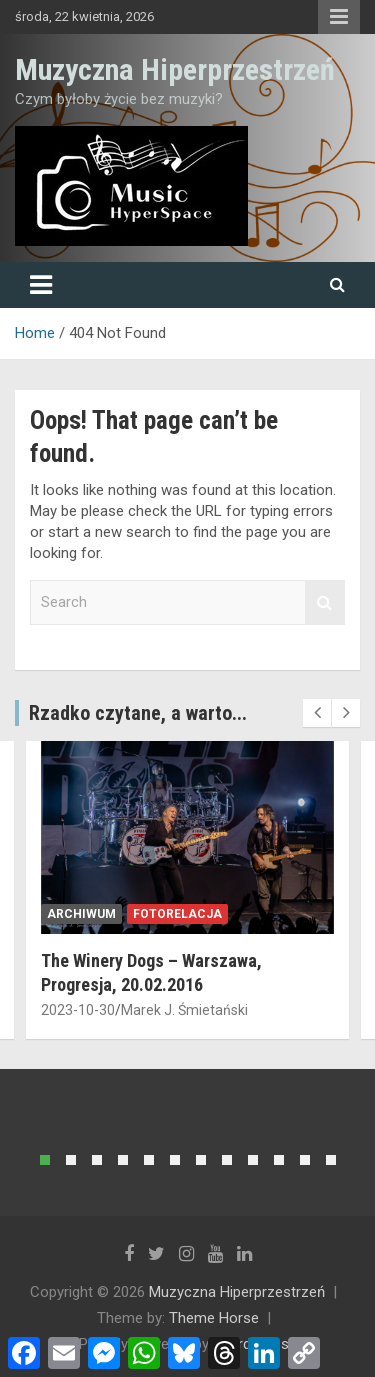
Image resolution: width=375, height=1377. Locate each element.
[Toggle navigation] (41, 285)
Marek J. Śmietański (184, 1010)
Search (325, 602)
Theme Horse (214, 1318)
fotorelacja (177, 914)
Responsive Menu (339, 17)
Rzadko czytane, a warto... (138, 713)
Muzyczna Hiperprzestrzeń (175, 69)
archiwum (81, 914)
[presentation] (317, 713)
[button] (45, 1160)
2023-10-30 (78, 1010)
